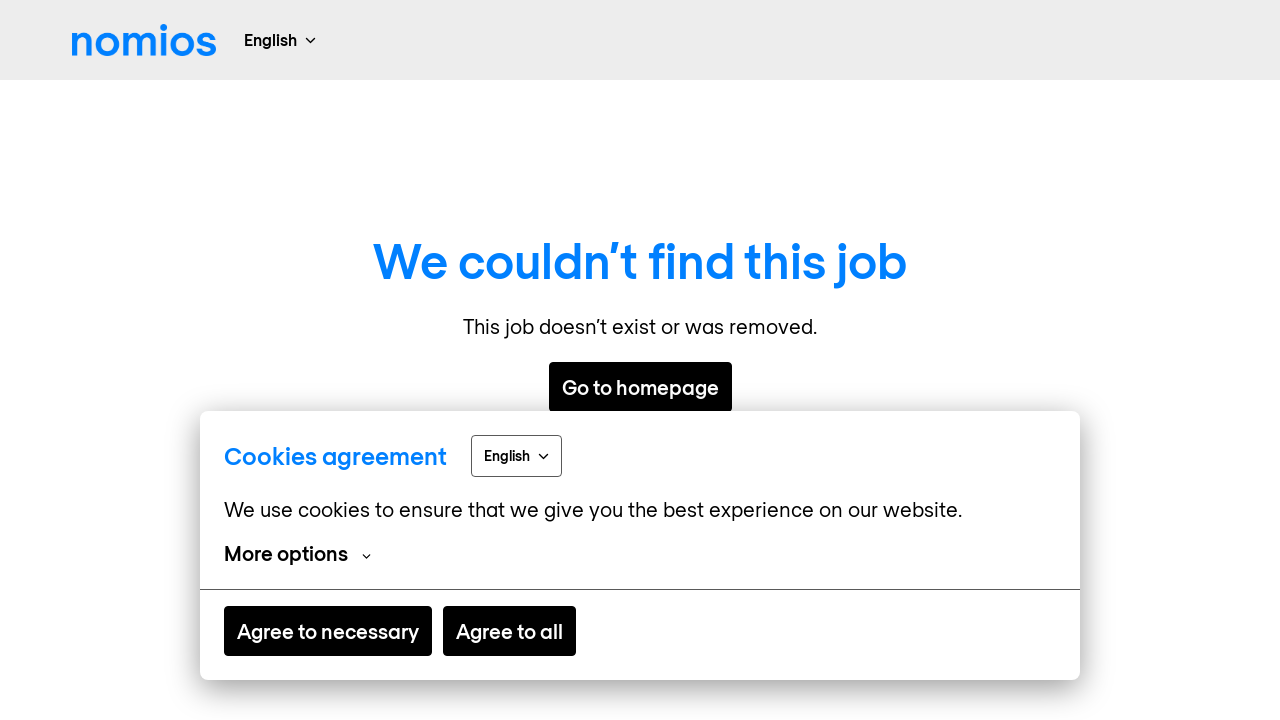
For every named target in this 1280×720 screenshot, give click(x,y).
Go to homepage (640, 387)
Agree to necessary (328, 631)
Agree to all (509, 631)
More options (297, 553)
